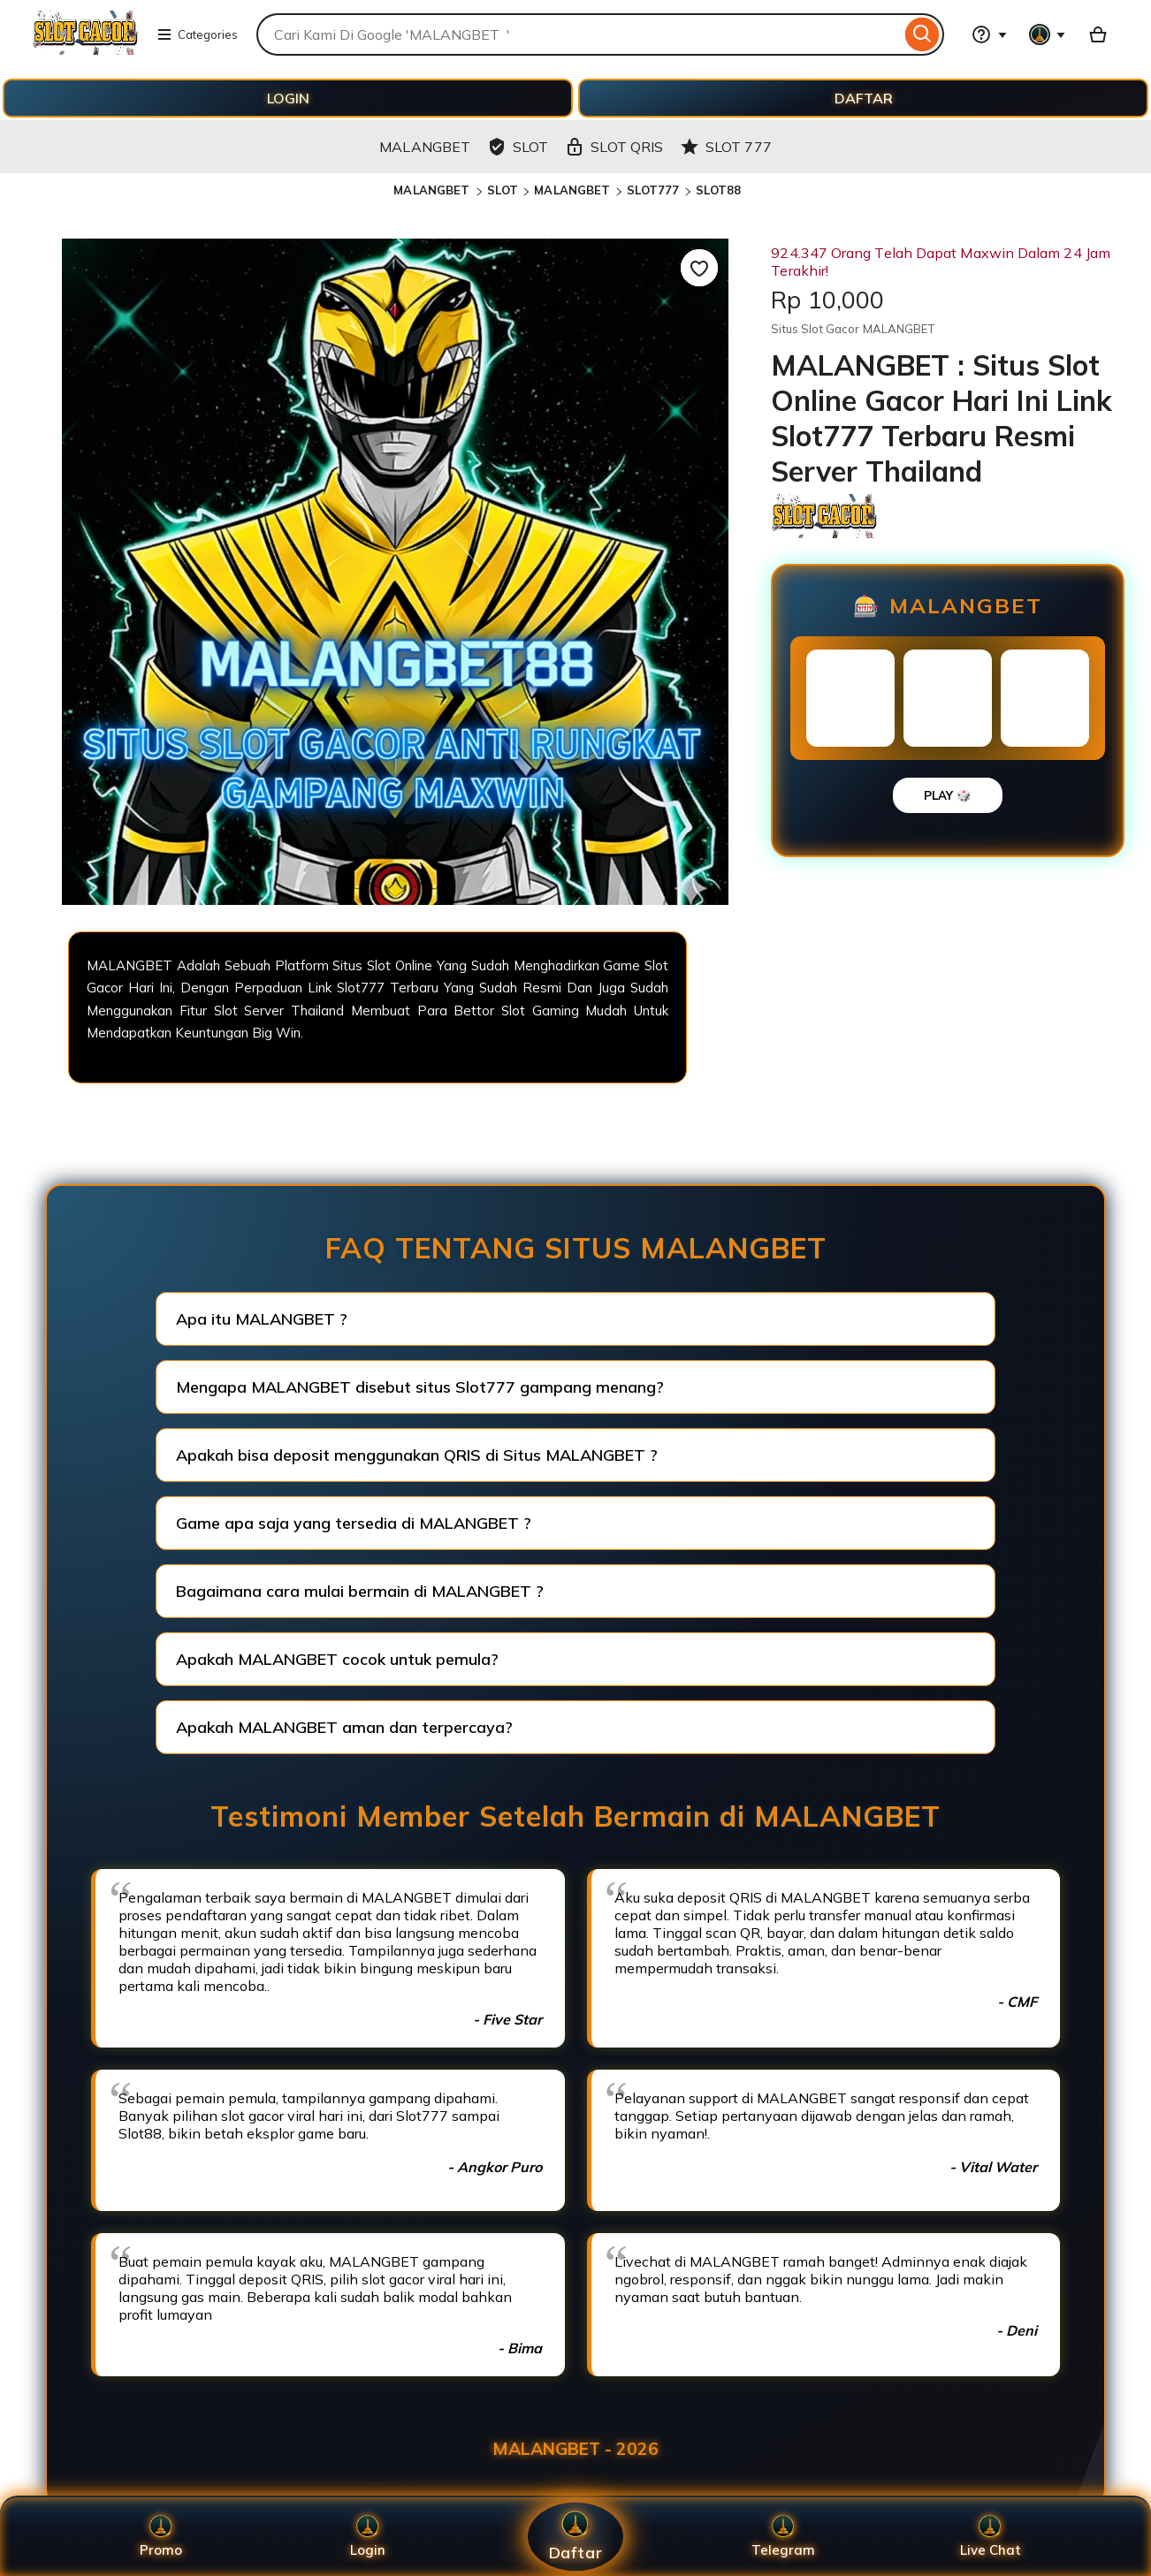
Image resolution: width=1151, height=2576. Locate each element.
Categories (197, 34)
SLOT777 (653, 190)
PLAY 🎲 (948, 795)
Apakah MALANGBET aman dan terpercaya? (344, 1727)
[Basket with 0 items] (1098, 34)
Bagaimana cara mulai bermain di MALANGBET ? (360, 1591)
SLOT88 (719, 190)
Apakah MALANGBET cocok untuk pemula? (337, 1659)
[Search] (922, 34)
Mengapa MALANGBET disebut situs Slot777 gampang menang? (420, 1387)
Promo (161, 2536)
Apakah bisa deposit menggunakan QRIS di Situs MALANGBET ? (417, 1455)
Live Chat (990, 2536)
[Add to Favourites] (699, 267)
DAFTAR (864, 98)
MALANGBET (433, 190)
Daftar (575, 2537)
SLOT (503, 190)
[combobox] (578, 34)
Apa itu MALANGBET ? (261, 1319)
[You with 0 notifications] (1047, 34)
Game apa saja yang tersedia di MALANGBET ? (353, 1523)
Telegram (783, 2536)
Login (367, 2536)
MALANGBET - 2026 (575, 2448)
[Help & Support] (989, 34)
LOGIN (288, 98)
